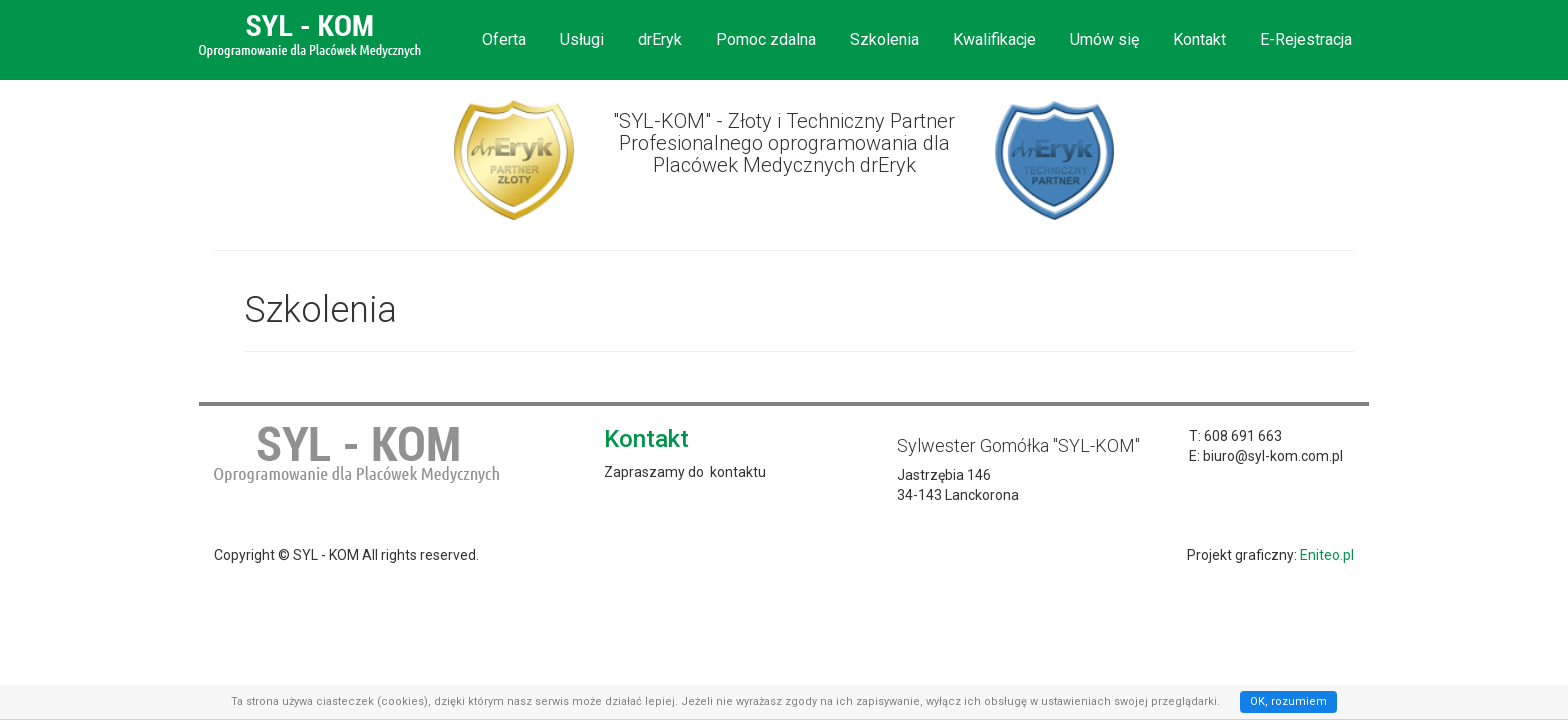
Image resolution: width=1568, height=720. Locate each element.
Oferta (504, 39)
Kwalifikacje (994, 39)
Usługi (582, 39)
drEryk (660, 39)
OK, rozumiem (1288, 701)
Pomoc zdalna (766, 39)
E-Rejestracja (1306, 39)
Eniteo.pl (1327, 555)
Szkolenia (884, 39)
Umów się (1104, 39)
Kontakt (1199, 39)
